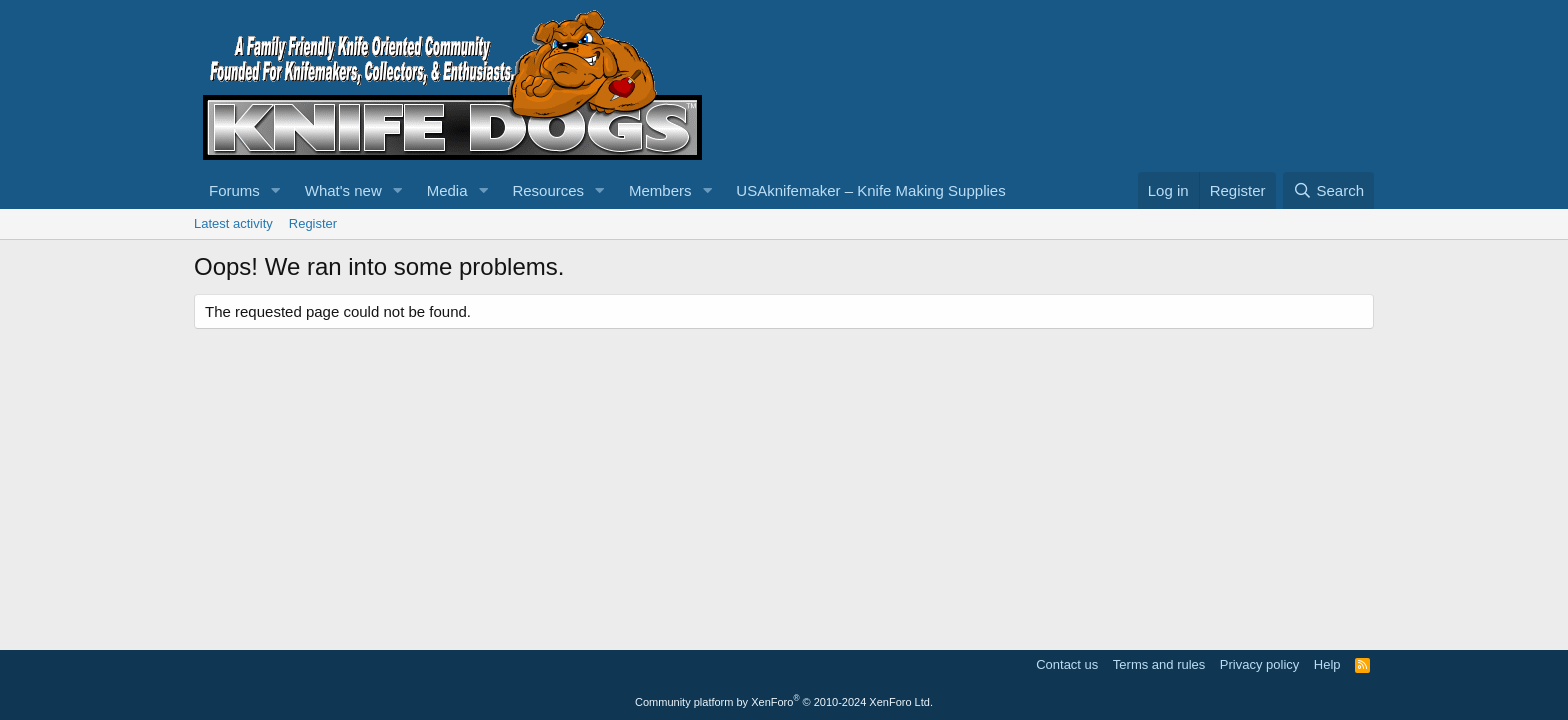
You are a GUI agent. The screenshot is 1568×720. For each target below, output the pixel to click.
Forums (234, 190)
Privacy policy (1259, 664)
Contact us (1067, 664)
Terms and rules (1159, 664)
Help (1327, 664)
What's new (343, 190)
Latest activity (233, 223)
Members (660, 190)
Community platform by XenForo (784, 702)
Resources (548, 190)
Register (313, 223)
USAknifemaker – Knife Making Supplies (870, 190)
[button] (276, 190)
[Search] (1328, 190)
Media (447, 190)
